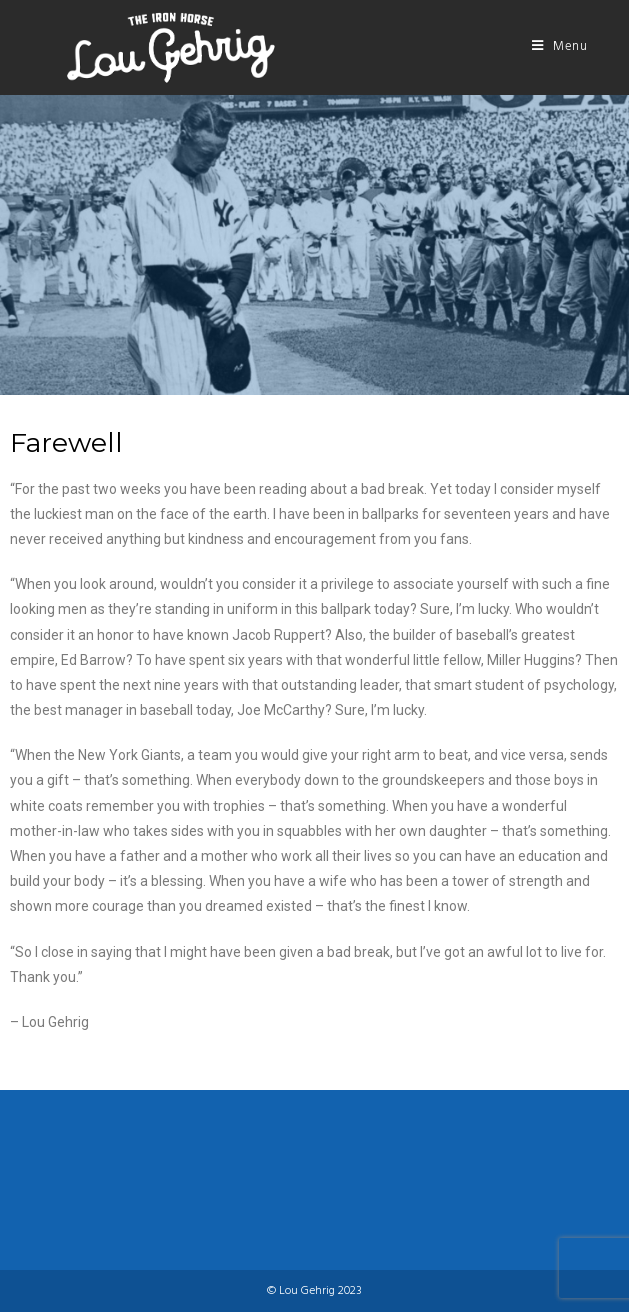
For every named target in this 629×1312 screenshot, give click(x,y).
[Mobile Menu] (560, 47)
